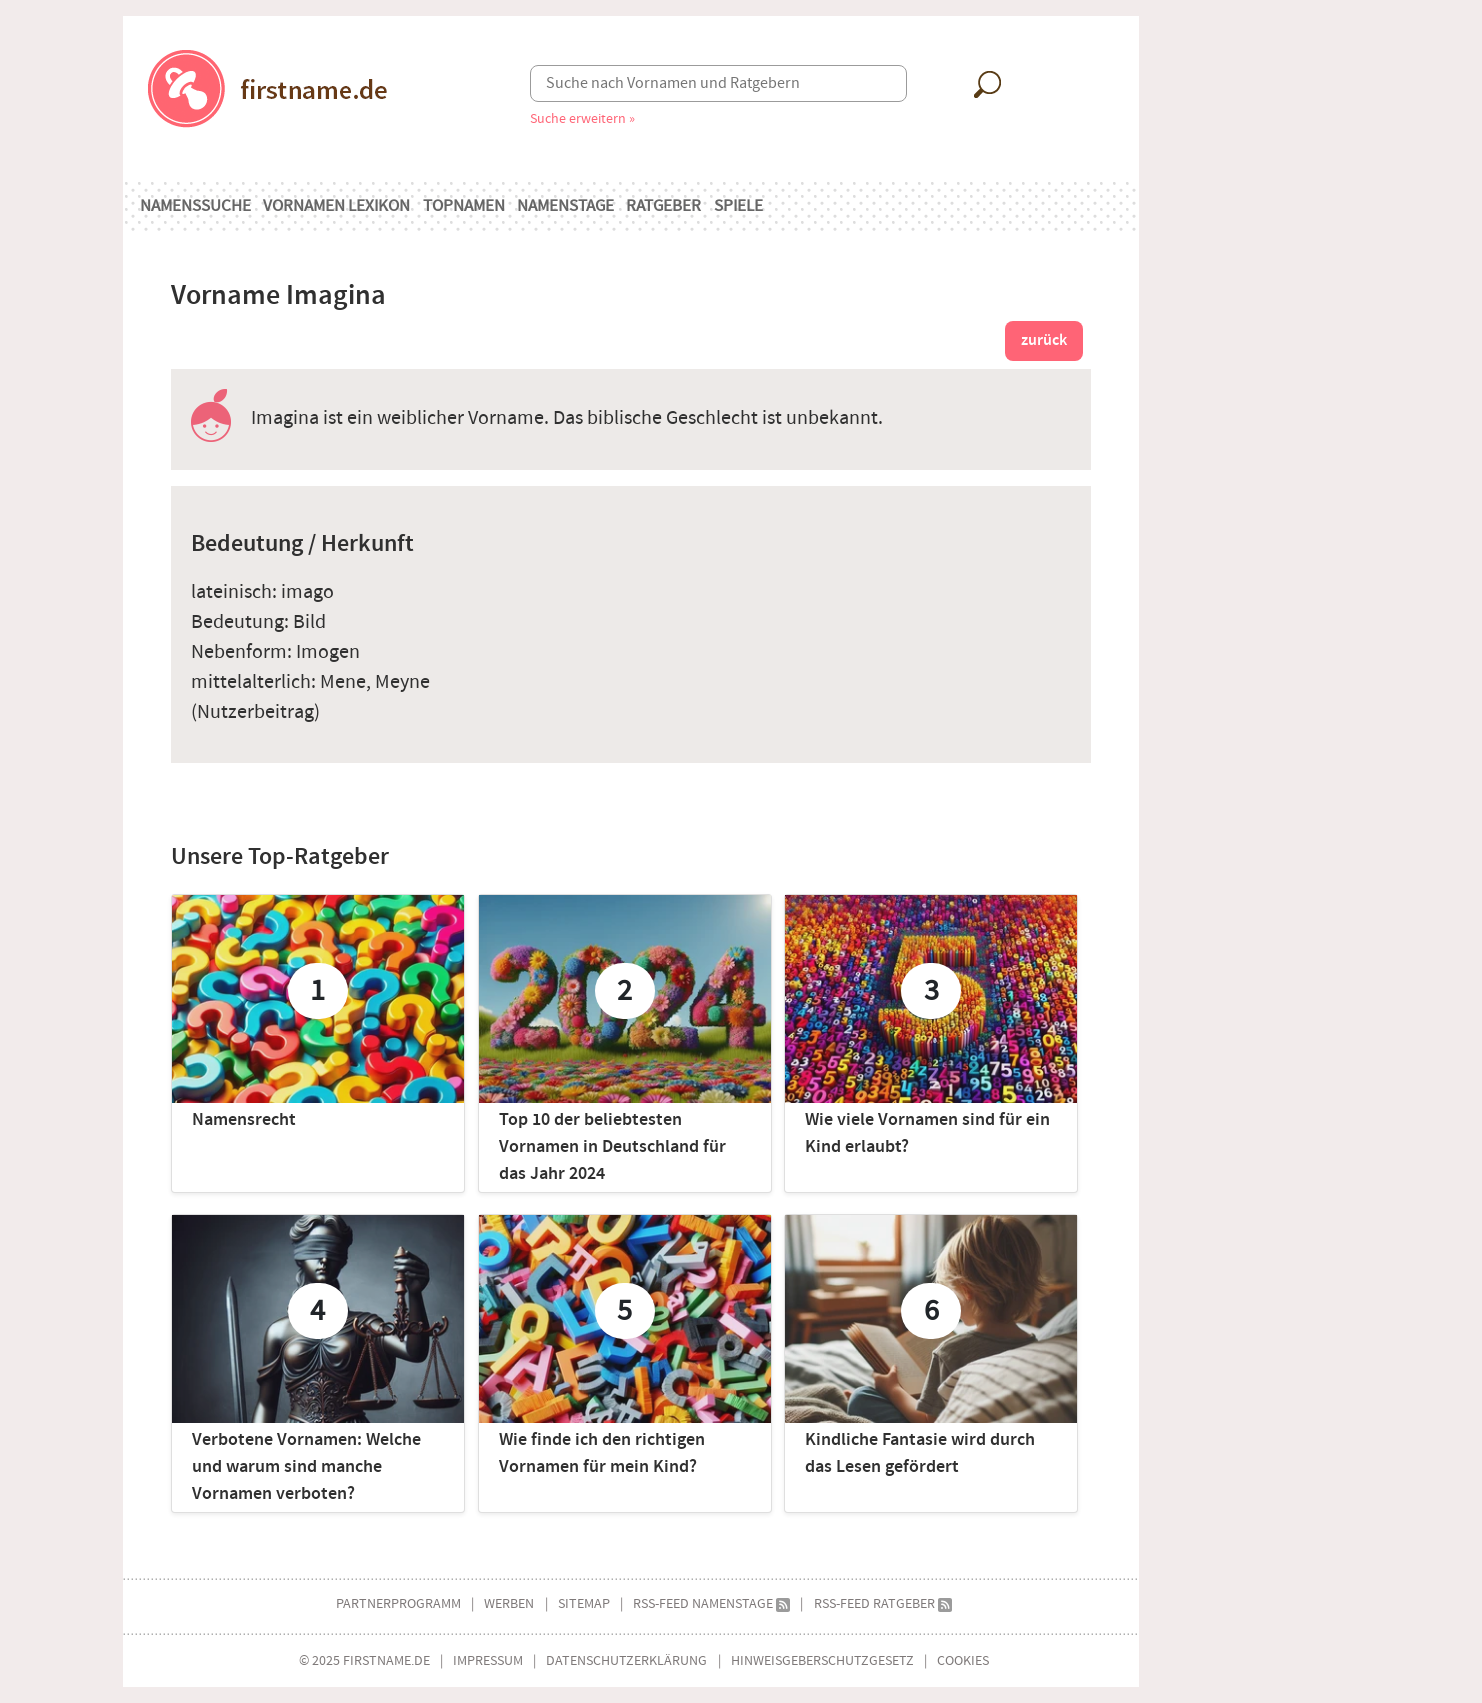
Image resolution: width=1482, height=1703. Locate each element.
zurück (1044, 340)
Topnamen (464, 206)
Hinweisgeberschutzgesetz (822, 1660)
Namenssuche (195, 206)
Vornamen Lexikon (336, 206)
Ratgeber (663, 206)
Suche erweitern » (582, 118)
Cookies (963, 1660)
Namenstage (565, 206)
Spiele (738, 206)
